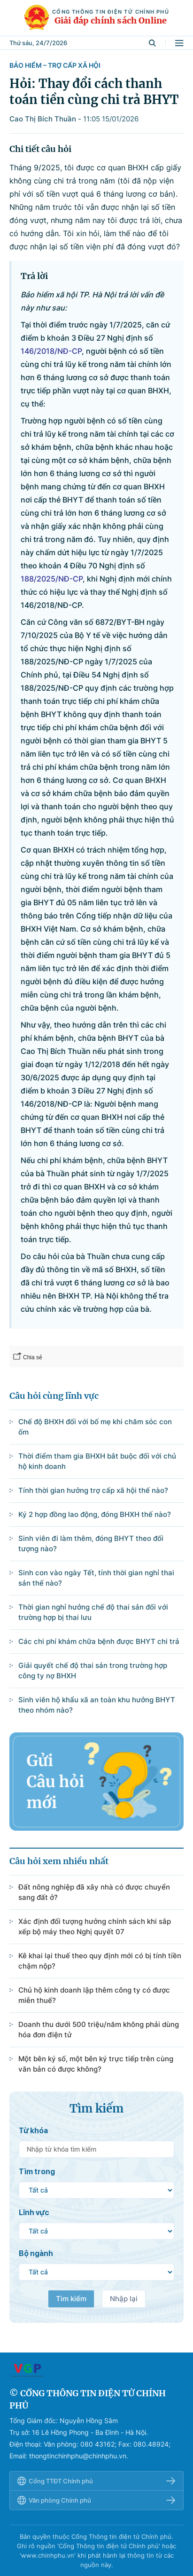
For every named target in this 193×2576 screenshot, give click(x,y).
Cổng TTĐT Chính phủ (96, 2481)
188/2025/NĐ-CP (52, 578)
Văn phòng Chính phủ (96, 2500)
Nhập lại (124, 2298)
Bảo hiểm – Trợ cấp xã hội (54, 65)
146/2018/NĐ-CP (51, 351)
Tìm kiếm (71, 2298)
